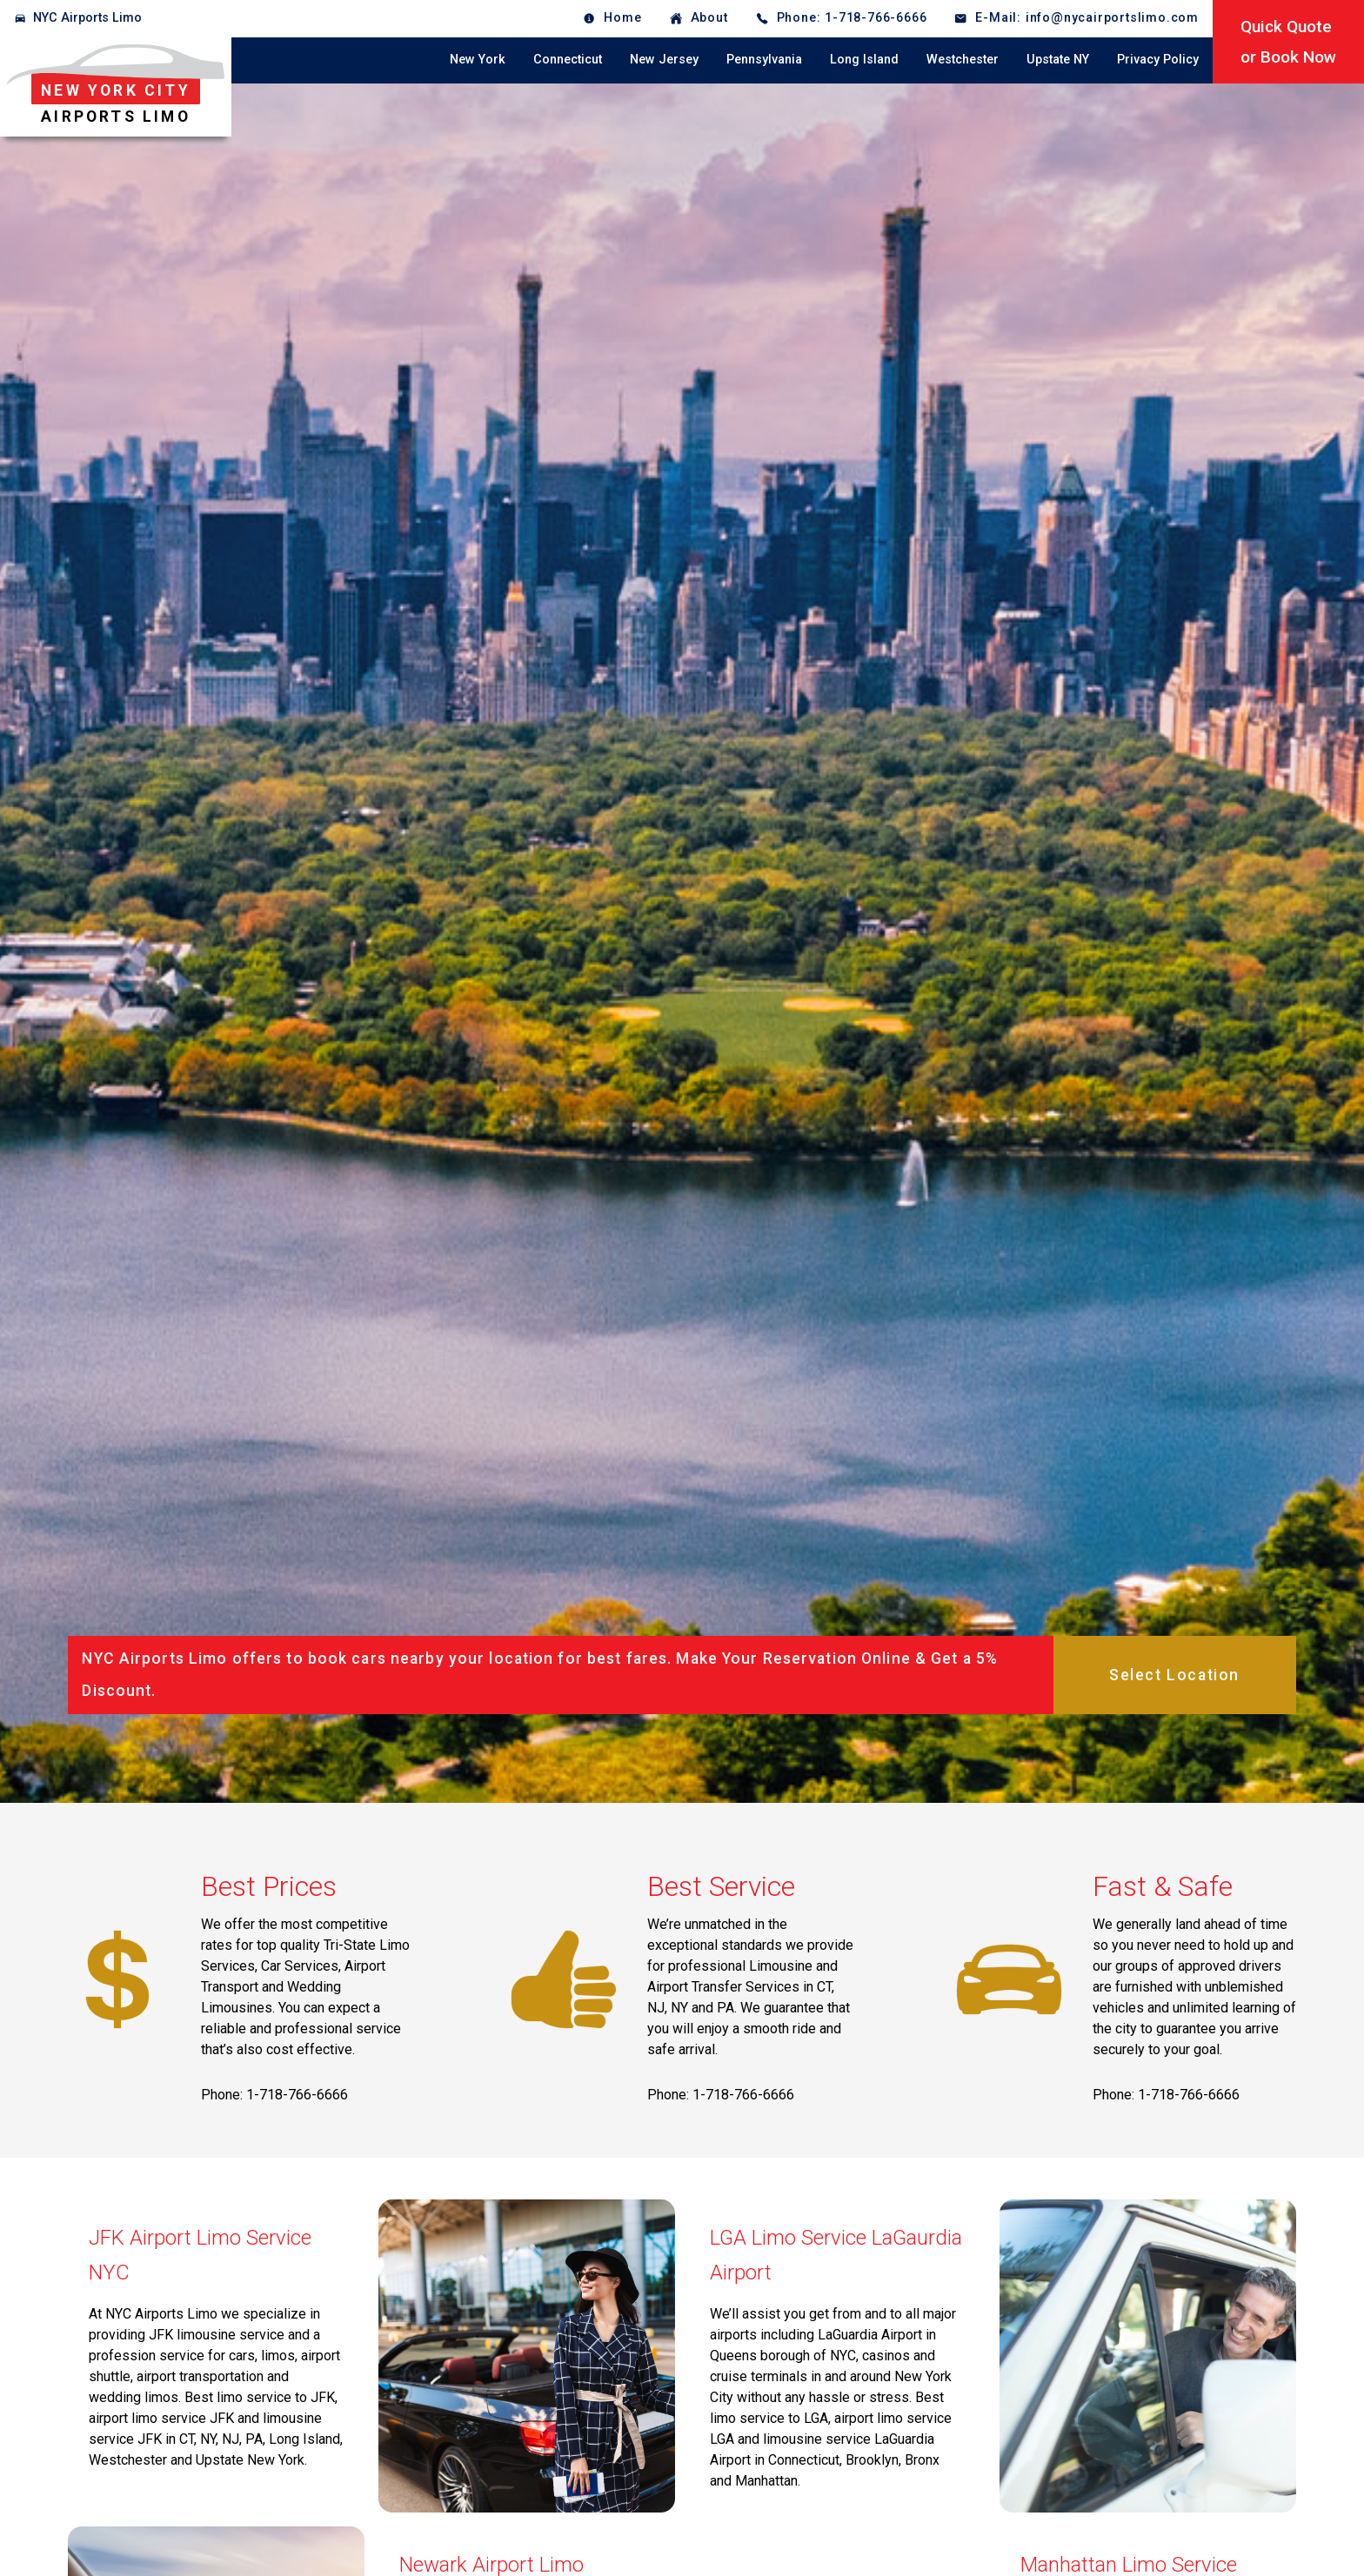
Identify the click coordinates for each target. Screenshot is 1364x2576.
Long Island (864, 59)
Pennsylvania (764, 59)
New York (477, 59)
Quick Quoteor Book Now (1288, 42)
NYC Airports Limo (87, 17)
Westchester (962, 59)
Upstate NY (1057, 59)
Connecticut (567, 59)
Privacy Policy (1158, 59)
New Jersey (664, 59)
